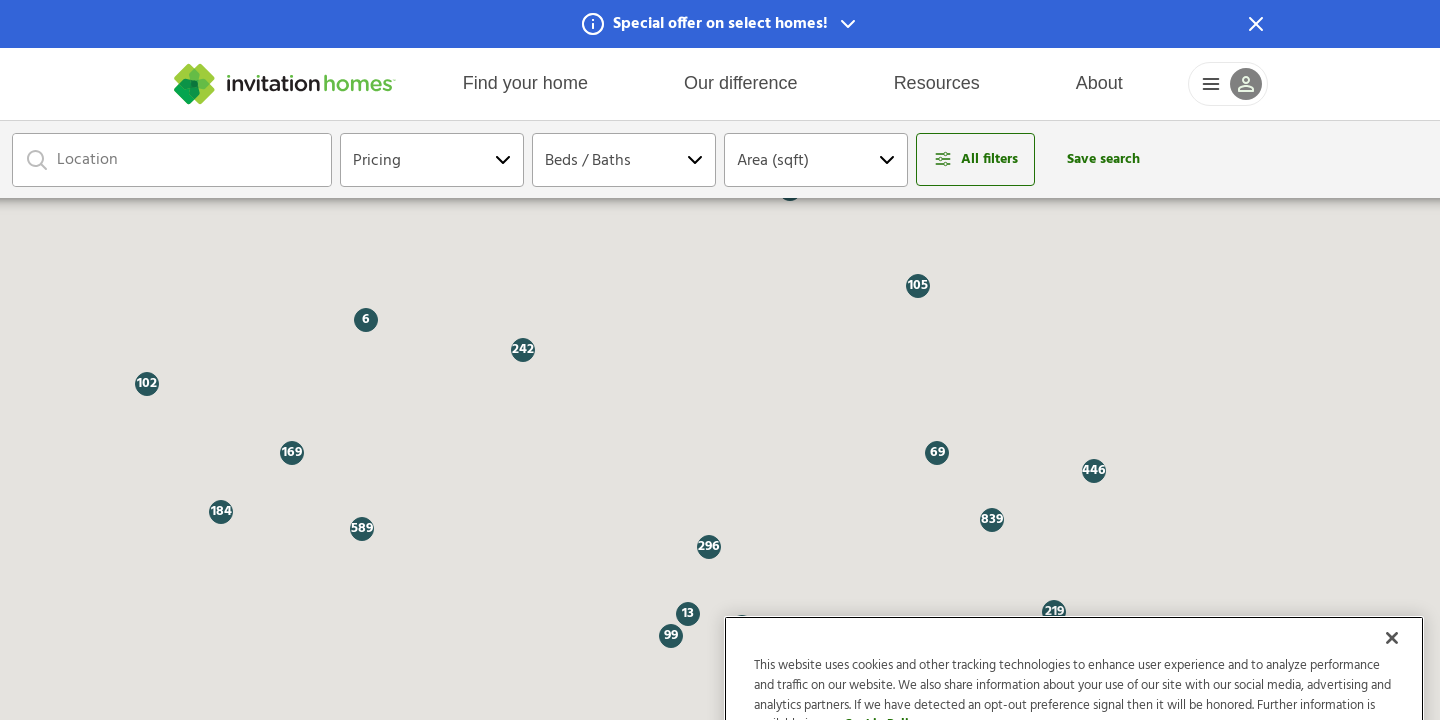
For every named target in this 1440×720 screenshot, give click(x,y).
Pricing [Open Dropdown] (377, 161)
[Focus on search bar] (37, 160)
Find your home (525, 83)
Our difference (741, 83)
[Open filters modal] (975, 159)
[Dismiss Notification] (1256, 24)
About (1099, 83)
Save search (1103, 159)
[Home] (285, 84)
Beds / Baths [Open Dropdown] (588, 161)
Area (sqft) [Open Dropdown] (773, 161)
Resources (937, 83)
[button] (720, 24)
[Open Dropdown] (503, 160)
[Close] (1392, 672)
